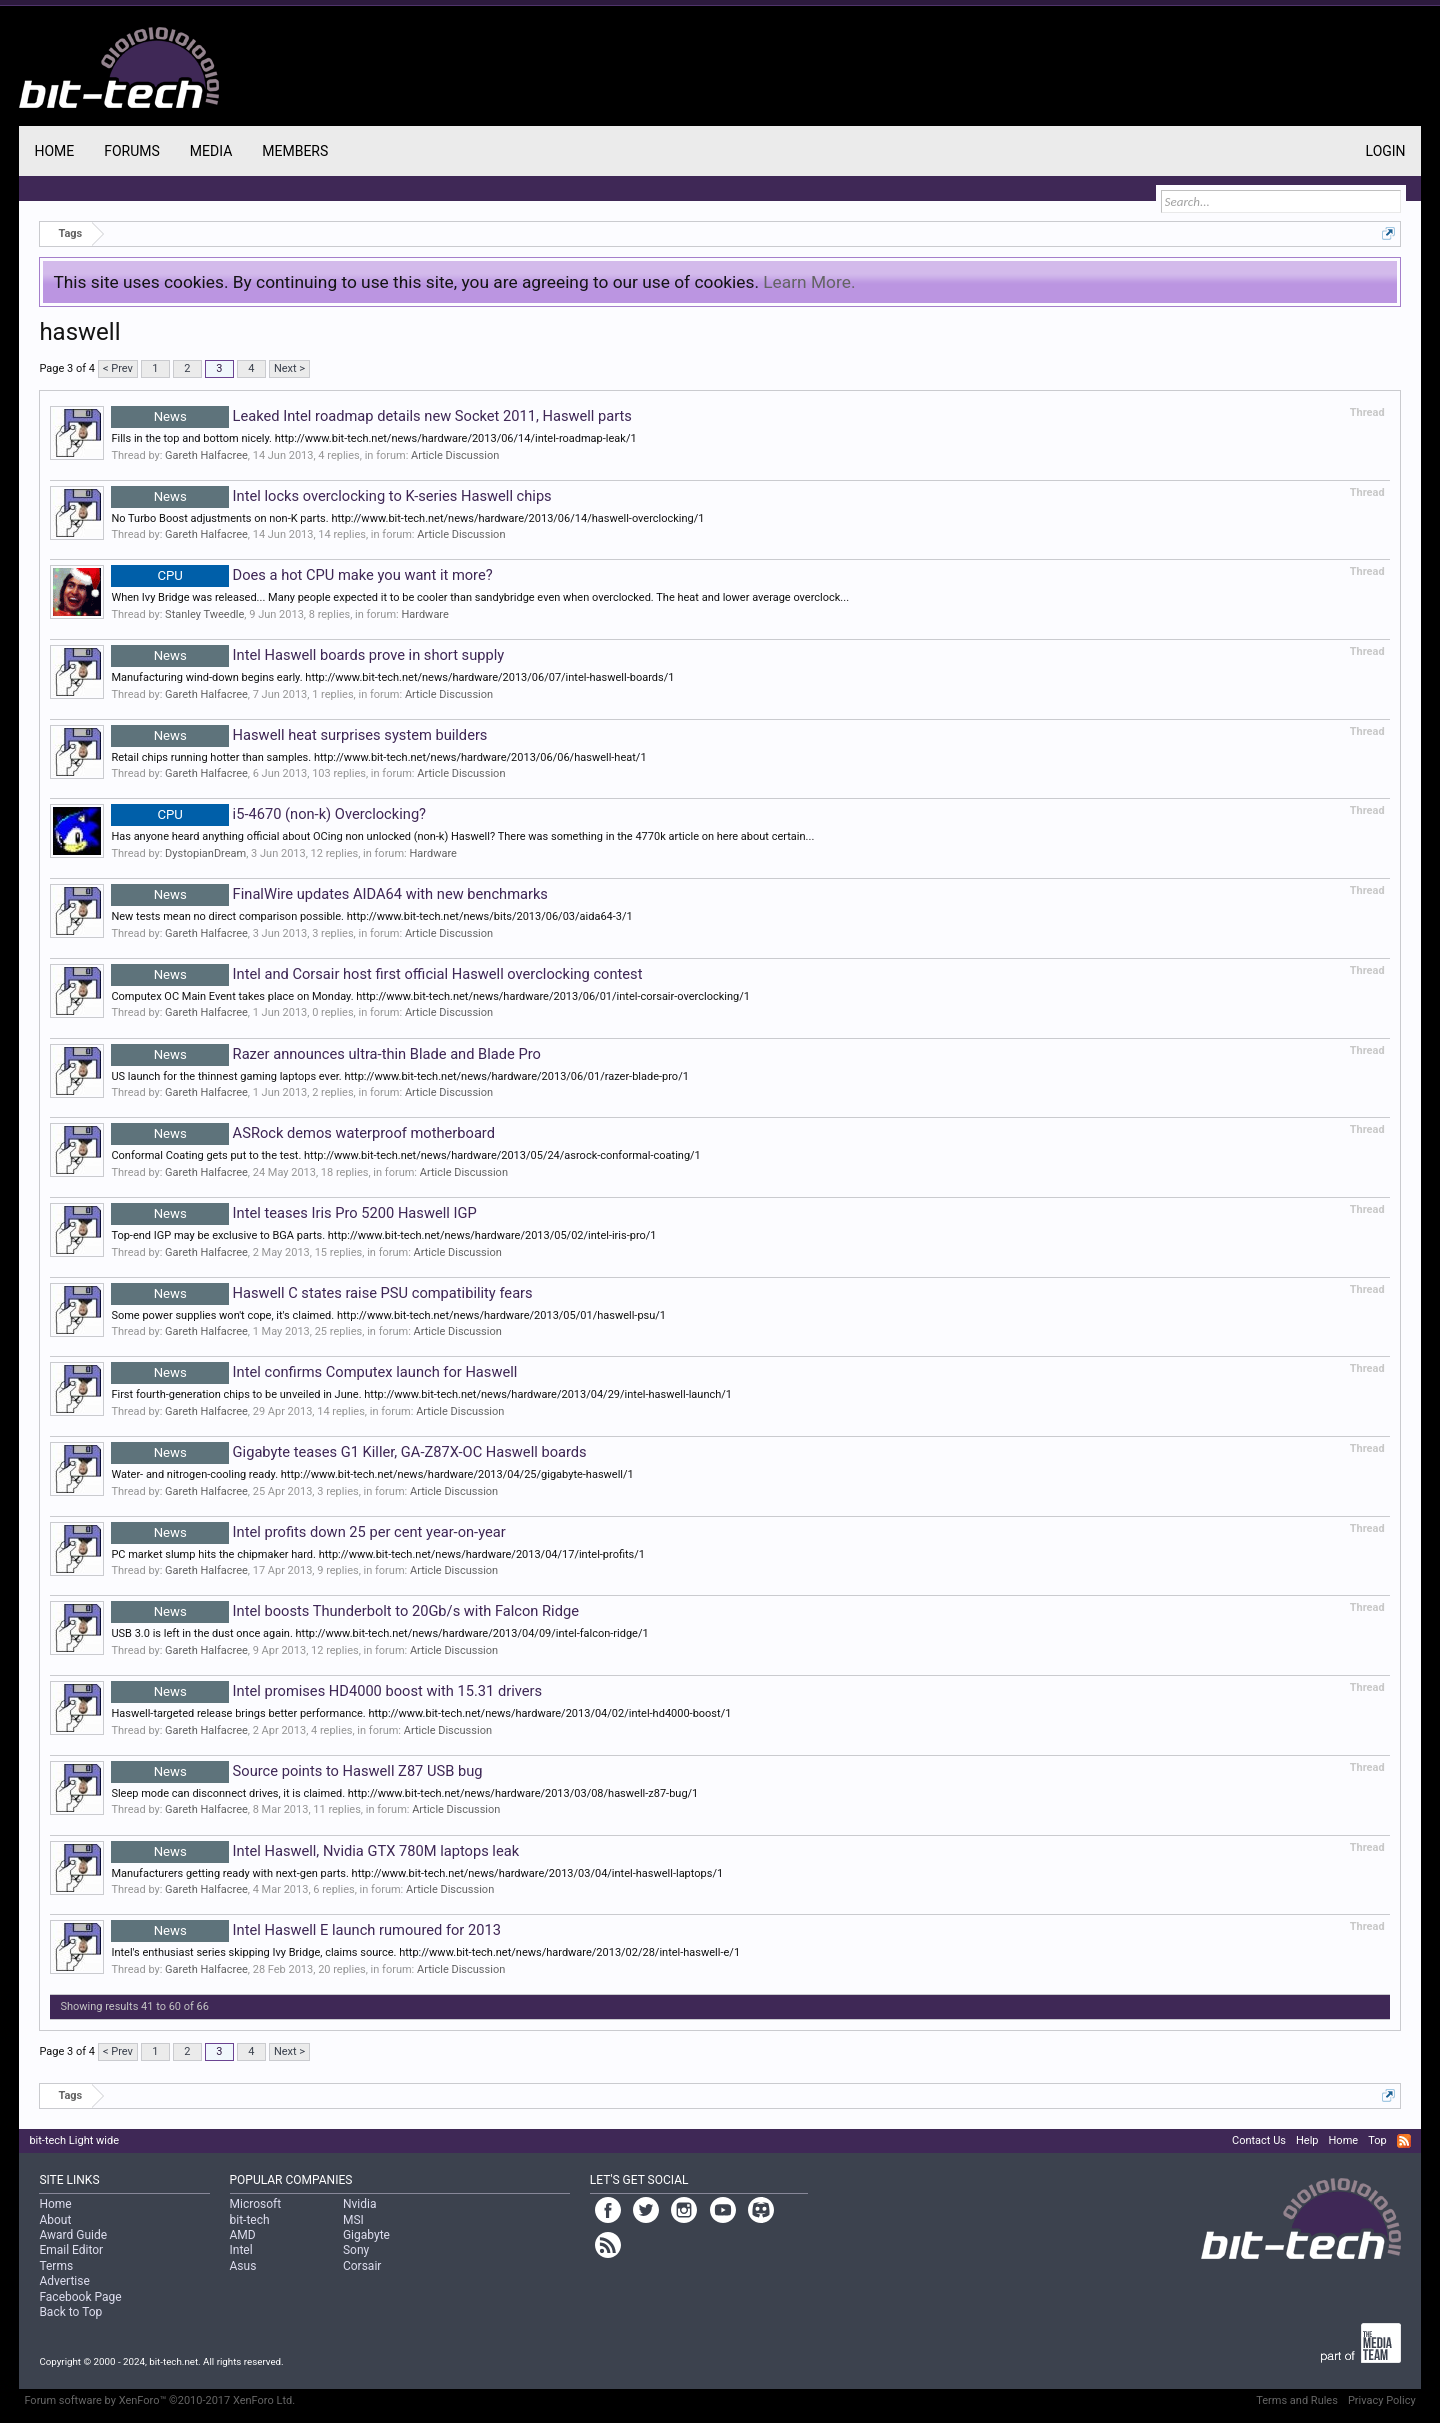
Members (295, 151)
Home (54, 151)
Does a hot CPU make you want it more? (301, 575)
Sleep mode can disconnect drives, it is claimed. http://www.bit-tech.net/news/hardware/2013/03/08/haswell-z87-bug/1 (404, 1793)
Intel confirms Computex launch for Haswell (314, 1372)
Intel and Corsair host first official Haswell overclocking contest (376, 974)
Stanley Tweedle (204, 614)
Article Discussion (455, 455)
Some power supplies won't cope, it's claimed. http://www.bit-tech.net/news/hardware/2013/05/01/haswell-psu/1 (388, 1315)
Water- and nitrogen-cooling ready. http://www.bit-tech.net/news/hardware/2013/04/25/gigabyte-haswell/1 (372, 1474)
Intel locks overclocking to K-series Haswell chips (331, 496)
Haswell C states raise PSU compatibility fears (321, 1293)
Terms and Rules (1297, 2400)
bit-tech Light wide (74, 2140)
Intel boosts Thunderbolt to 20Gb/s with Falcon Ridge (345, 1611)
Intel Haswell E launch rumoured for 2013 (306, 1930)
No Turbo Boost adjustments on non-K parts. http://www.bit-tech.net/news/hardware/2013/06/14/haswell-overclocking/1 (407, 518)
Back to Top (70, 2312)
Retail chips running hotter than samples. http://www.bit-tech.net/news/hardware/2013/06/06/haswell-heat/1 (378, 757)
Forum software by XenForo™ (159, 2400)
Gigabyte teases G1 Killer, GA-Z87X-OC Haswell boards (348, 1452)
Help (1307, 2140)
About (55, 2220)
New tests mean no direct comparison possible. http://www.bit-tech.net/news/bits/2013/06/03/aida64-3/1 (371, 916)
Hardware (424, 614)
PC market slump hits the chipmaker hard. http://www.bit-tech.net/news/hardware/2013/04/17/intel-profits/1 (378, 1554)
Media (211, 151)
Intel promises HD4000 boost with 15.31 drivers (326, 1691)
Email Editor (71, 2250)
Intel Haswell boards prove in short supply (307, 655)
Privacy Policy (1382, 2400)
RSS (1404, 2141)
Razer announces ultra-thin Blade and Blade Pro (325, 1054)
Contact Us (1259, 2140)
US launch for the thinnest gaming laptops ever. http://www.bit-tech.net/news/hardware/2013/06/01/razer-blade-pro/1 (399, 1076)
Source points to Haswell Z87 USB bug (296, 1771)
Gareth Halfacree (206, 455)
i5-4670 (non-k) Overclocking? (268, 814)
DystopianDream (205, 853)
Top (1377, 2140)
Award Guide (73, 2235)
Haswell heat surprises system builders (299, 735)
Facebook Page (80, 2297)
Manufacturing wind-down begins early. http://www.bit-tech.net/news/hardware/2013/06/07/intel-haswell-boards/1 (392, 677)
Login (1386, 151)
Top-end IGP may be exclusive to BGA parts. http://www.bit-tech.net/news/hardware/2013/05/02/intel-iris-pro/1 (383, 1235)
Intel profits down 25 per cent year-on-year (308, 1532)
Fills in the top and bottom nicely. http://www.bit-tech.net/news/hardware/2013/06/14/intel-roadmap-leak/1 (373, 438)
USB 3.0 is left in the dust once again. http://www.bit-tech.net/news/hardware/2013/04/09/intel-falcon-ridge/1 (379, 1633)
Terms (56, 2266)
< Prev (118, 368)
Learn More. (809, 282)
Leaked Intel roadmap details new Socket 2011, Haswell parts (371, 416)
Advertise (64, 2281)
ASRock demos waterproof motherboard (303, 1133)
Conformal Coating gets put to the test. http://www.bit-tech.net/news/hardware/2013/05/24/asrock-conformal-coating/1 (405, 1155)
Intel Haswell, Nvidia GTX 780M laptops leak (315, 1851)
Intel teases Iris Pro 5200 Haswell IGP (293, 1213)
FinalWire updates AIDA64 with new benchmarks (329, 894)
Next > (289, 368)
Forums (132, 151)
